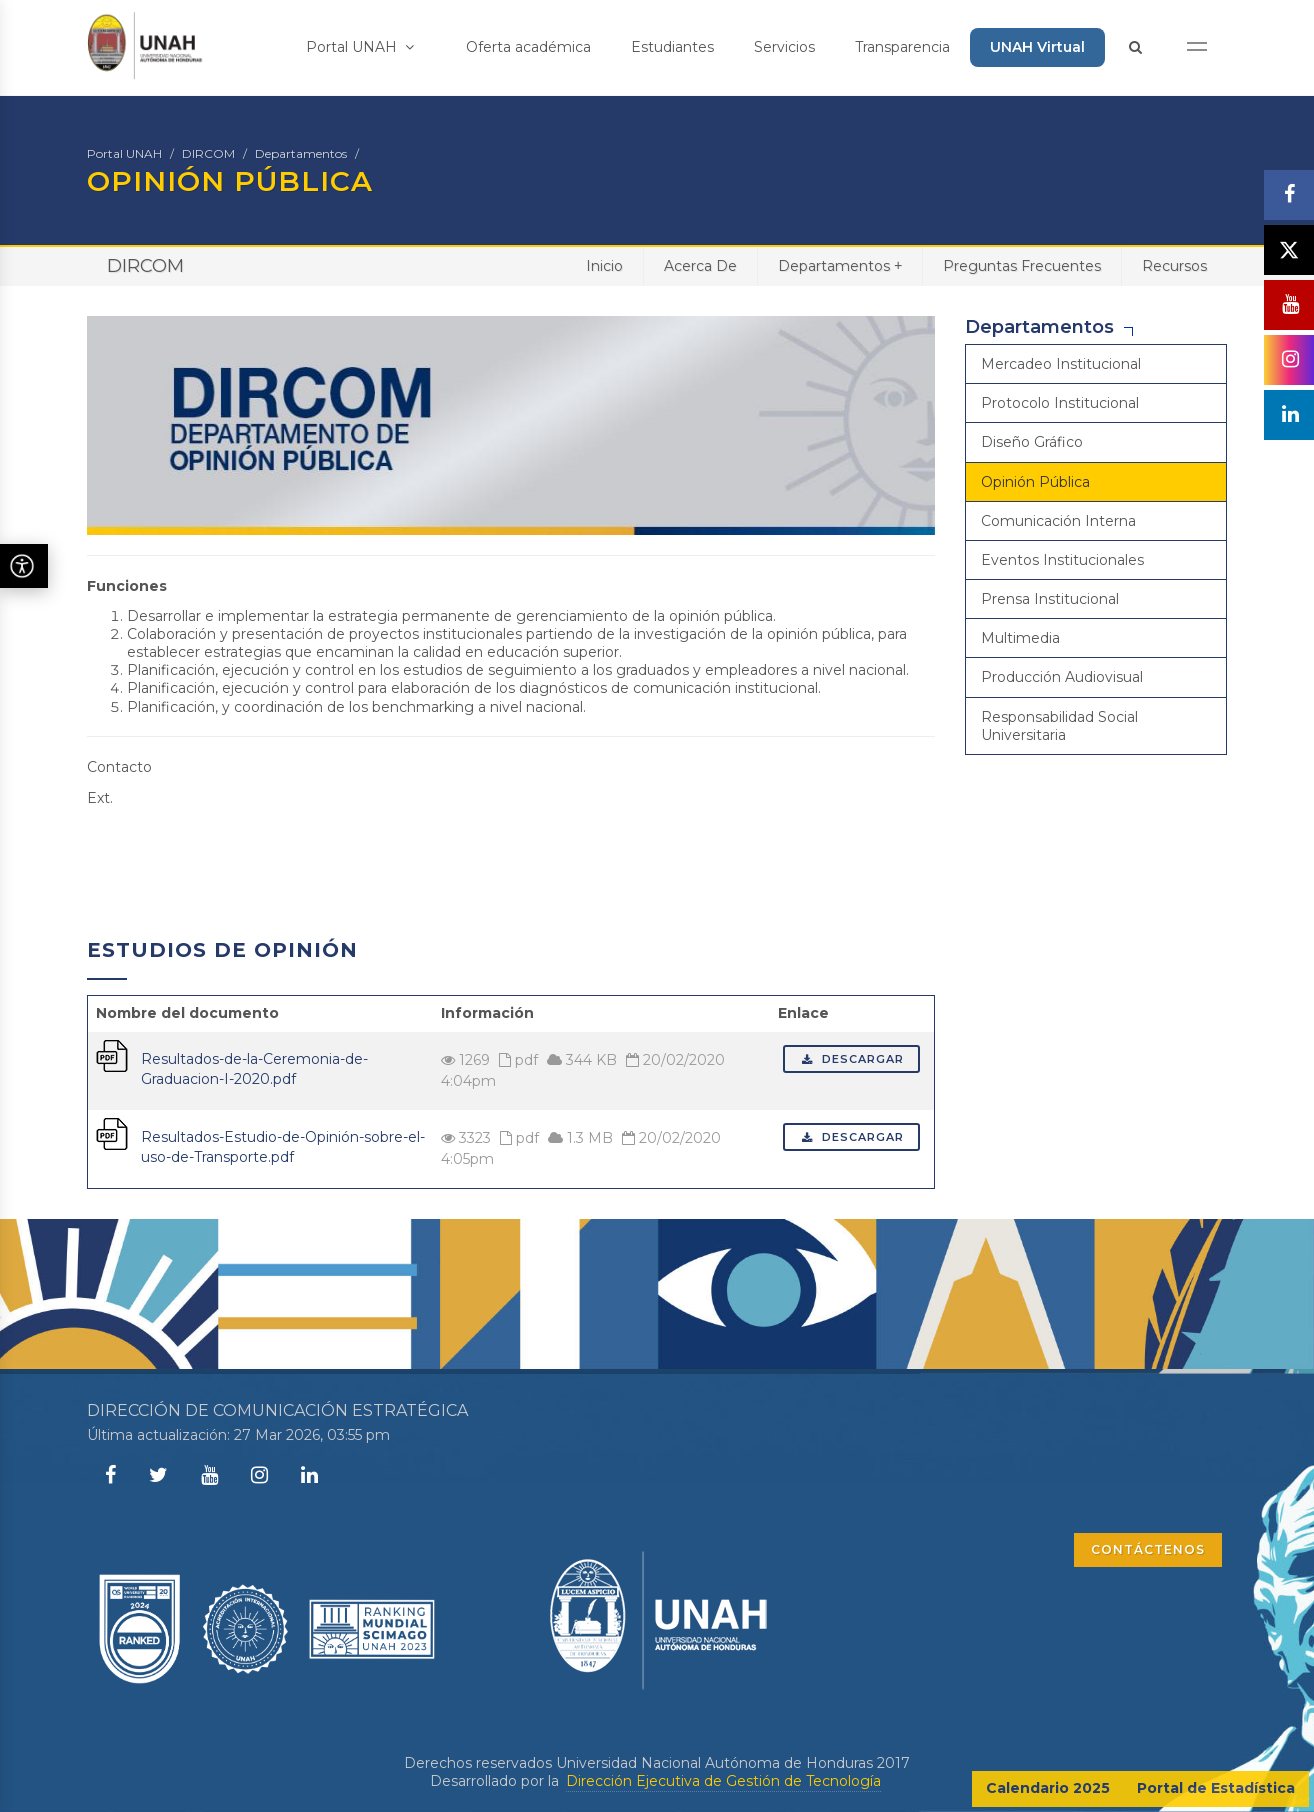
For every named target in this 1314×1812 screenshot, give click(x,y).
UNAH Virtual (1037, 47)
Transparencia (902, 47)
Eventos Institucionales (1062, 560)
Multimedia (1020, 638)
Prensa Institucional (1050, 599)
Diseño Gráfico (1032, 442)
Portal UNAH (360, 47)
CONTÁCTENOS (1148, 1549)
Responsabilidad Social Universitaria (1059, 726)
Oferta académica (528, 47)
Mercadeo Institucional (1061, 364)
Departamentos (301, 153)
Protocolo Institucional (1060, 403)
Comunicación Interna (1058, 521)
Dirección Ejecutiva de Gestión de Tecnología (723, 1781)
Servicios (784, 47)
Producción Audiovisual (1062, 677)
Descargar (851, 1059)
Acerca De (700, 266)
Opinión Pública (1035, 482)
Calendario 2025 (1048, 1788)
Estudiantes (672, 47)
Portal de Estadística (1216, 1788)
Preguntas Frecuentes (1022, 266)
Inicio (604, 266)
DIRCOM (208, 153)
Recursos (1174, 266)
